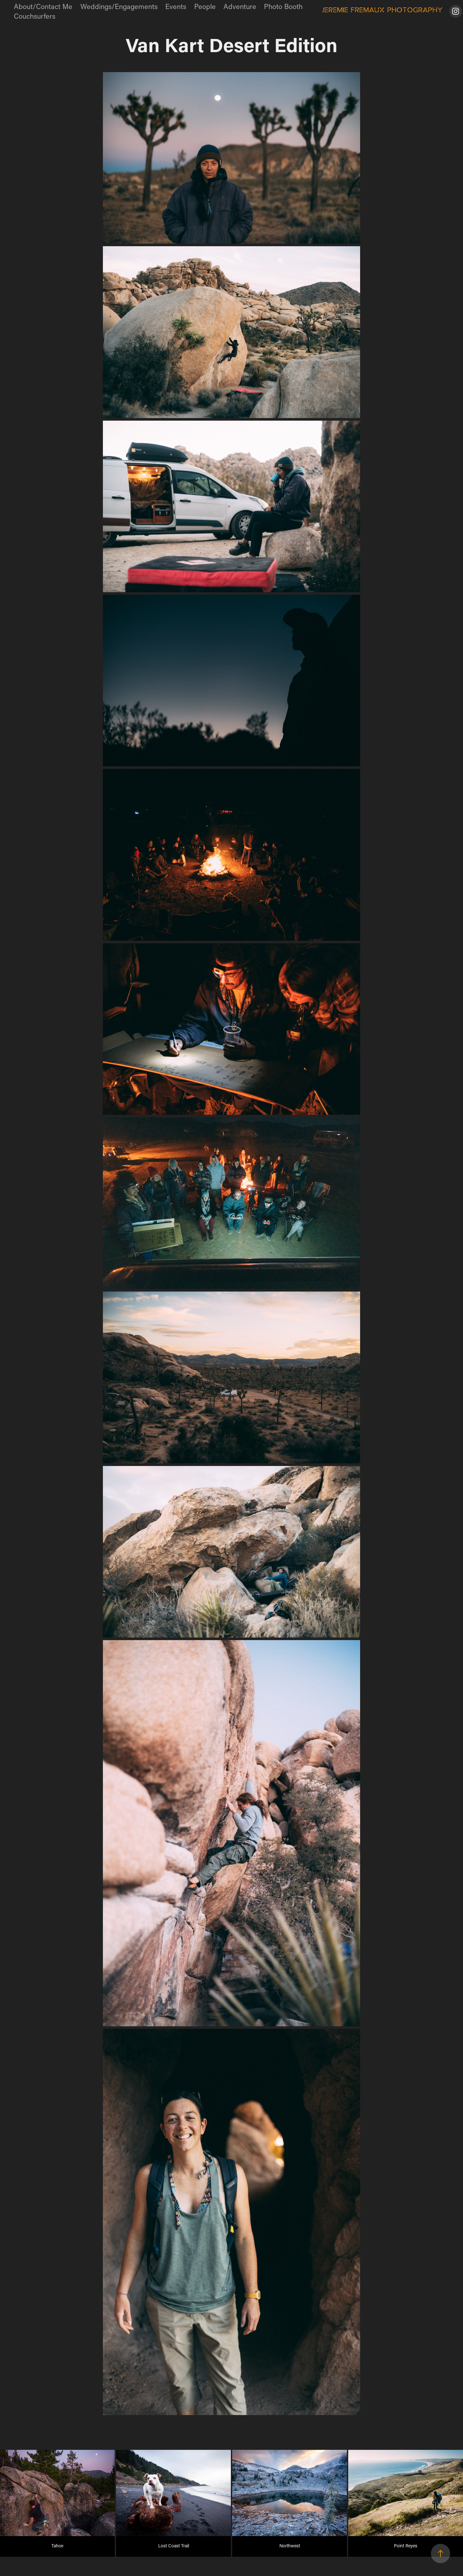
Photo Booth (283, 6)
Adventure (239, 6)
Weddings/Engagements (119, 6)
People (205, 6)
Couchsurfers (34, 16)
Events (175, 6)
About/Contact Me (43, 6)
